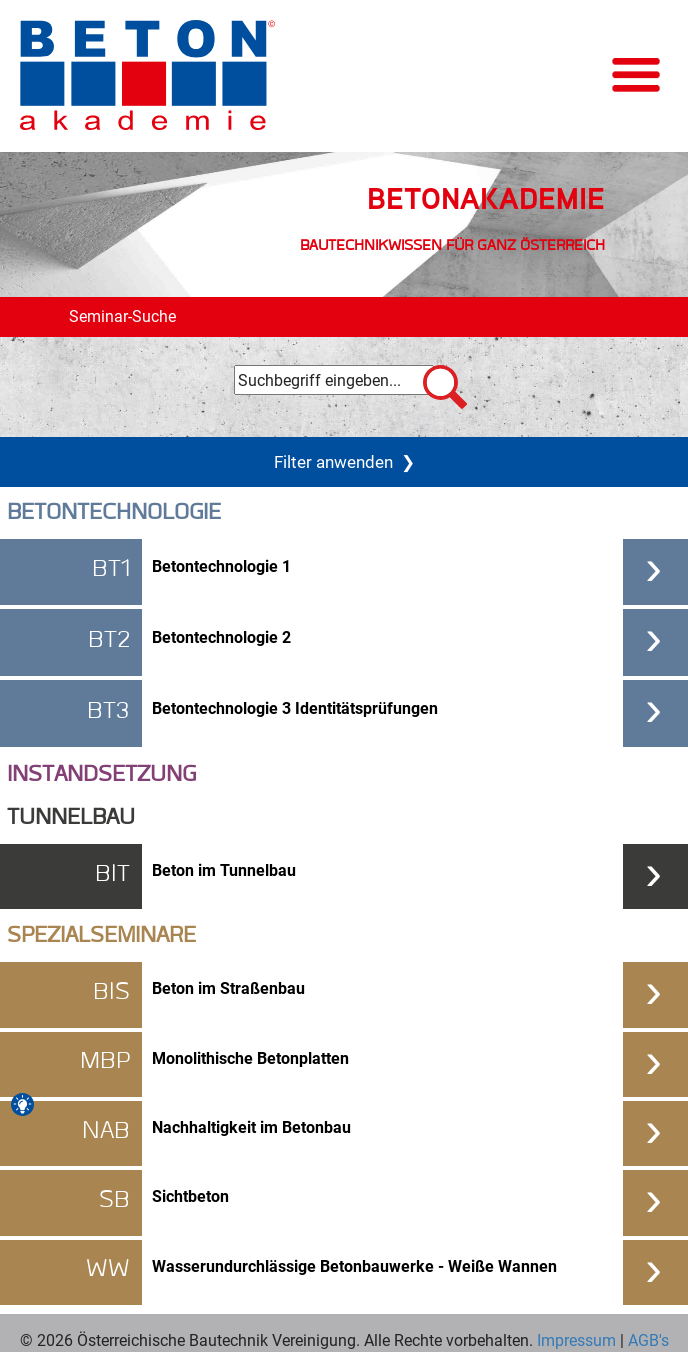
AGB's (646, 1339)
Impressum (576, 1339)
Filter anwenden (344, 462)
